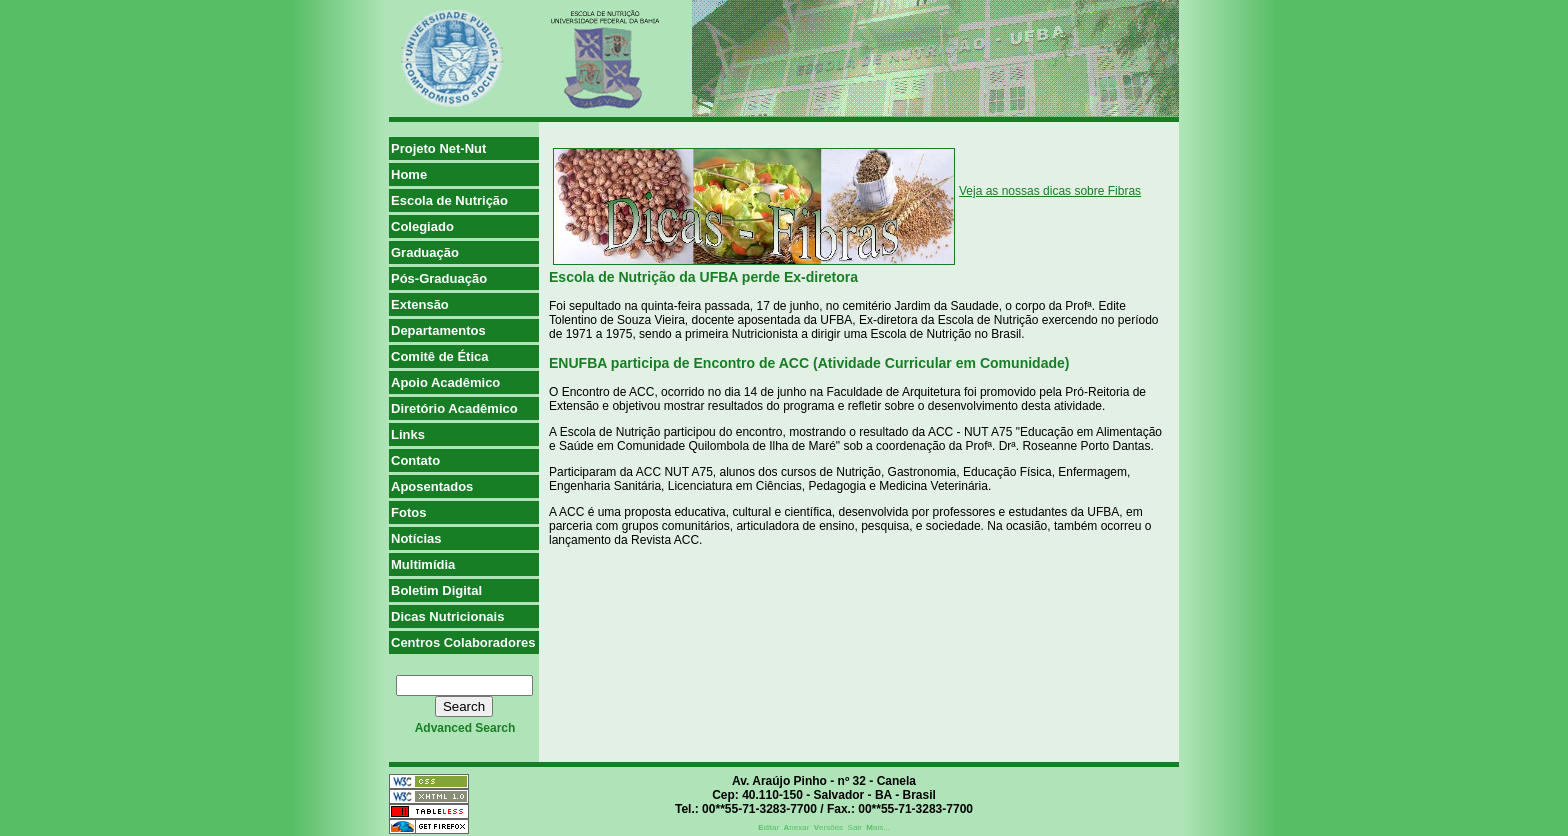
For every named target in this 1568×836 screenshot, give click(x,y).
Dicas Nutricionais (447, 616)
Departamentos (438, 330)
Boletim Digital (436, 590)
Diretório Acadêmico (454, 408)
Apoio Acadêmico (445, 382)
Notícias (416, 538)
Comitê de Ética (440, 356)
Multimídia (423, 564)
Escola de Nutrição (449, 200)
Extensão (420, 304)
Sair (855, 827)
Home (409, 174)
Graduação (425, 252)
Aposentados (432, 486)
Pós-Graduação (439, 278)
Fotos (408, 512)
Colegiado (422, 226)
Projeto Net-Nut (438, 148)
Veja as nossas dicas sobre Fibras (1050, 191)
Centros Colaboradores (463, 642)
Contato (415, 460)
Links (408, 434)
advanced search (465, 728)
